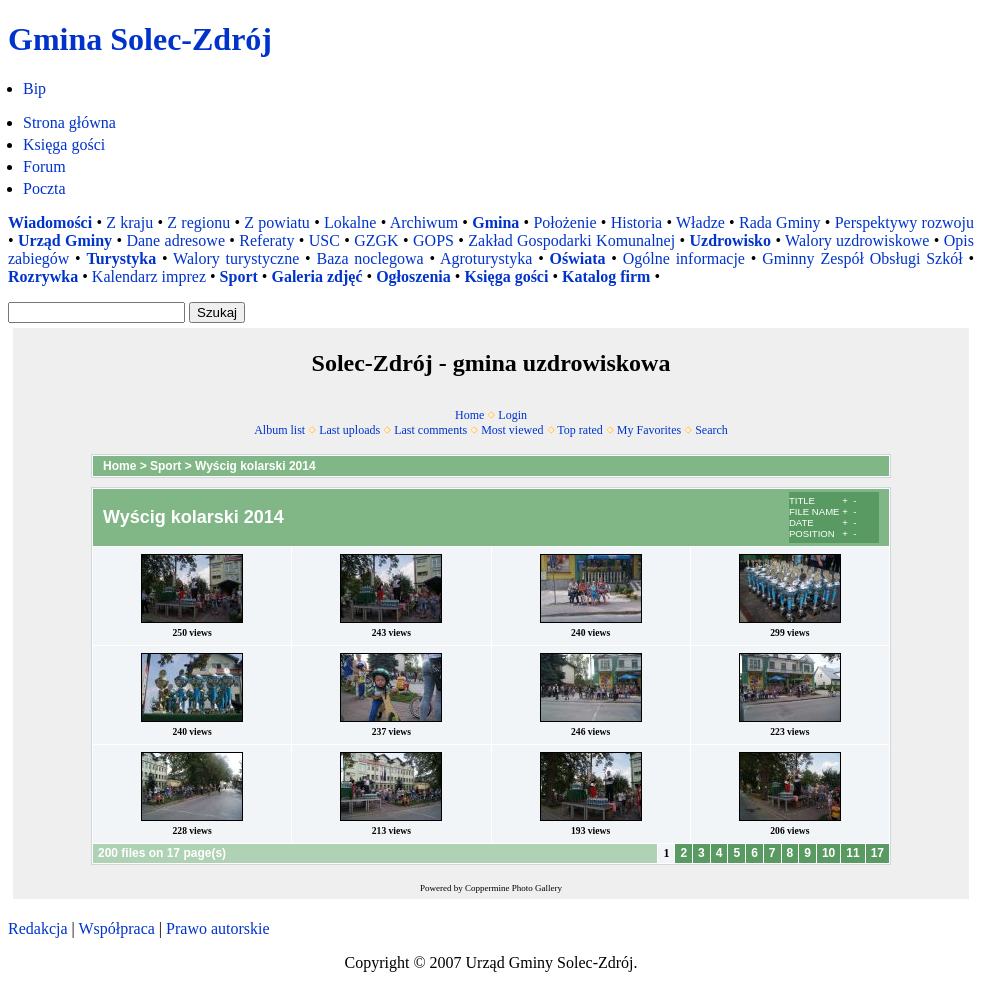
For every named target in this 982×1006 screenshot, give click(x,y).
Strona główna (69, 122)
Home (469, 415)
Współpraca (116, 928)
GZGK (376, 240)
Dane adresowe (175, 240)
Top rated (579, 430)
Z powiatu (277, 222)
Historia (637, 222)
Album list (279, 430)
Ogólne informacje (684, 258)
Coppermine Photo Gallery (513, 888)
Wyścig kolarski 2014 (255, 466)
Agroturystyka (486, 258)
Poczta (44, 188)
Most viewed (512, 430)
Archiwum (424, 222)
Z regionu (198, 222)
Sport (165, 466)
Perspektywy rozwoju (904, 222)
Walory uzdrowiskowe (857, 240)
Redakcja (38, 928)
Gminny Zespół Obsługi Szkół (862, 258)
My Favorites (649, 430)
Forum (44, 166)
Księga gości (64, 144)
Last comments (430, 430)
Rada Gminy (780, 222)
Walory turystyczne (236, 258)
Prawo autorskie (218, 928)
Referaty (266, 240)
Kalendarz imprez (149, 276)
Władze (700, 222)
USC (324, 240)
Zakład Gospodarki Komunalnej (571, 240)
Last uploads (349, 430)
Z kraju (129, 222)
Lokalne (350, 222)
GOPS (433, 240)
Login (512, 415)
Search (711, 430)
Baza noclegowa (370, 258)
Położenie (564, 222)
